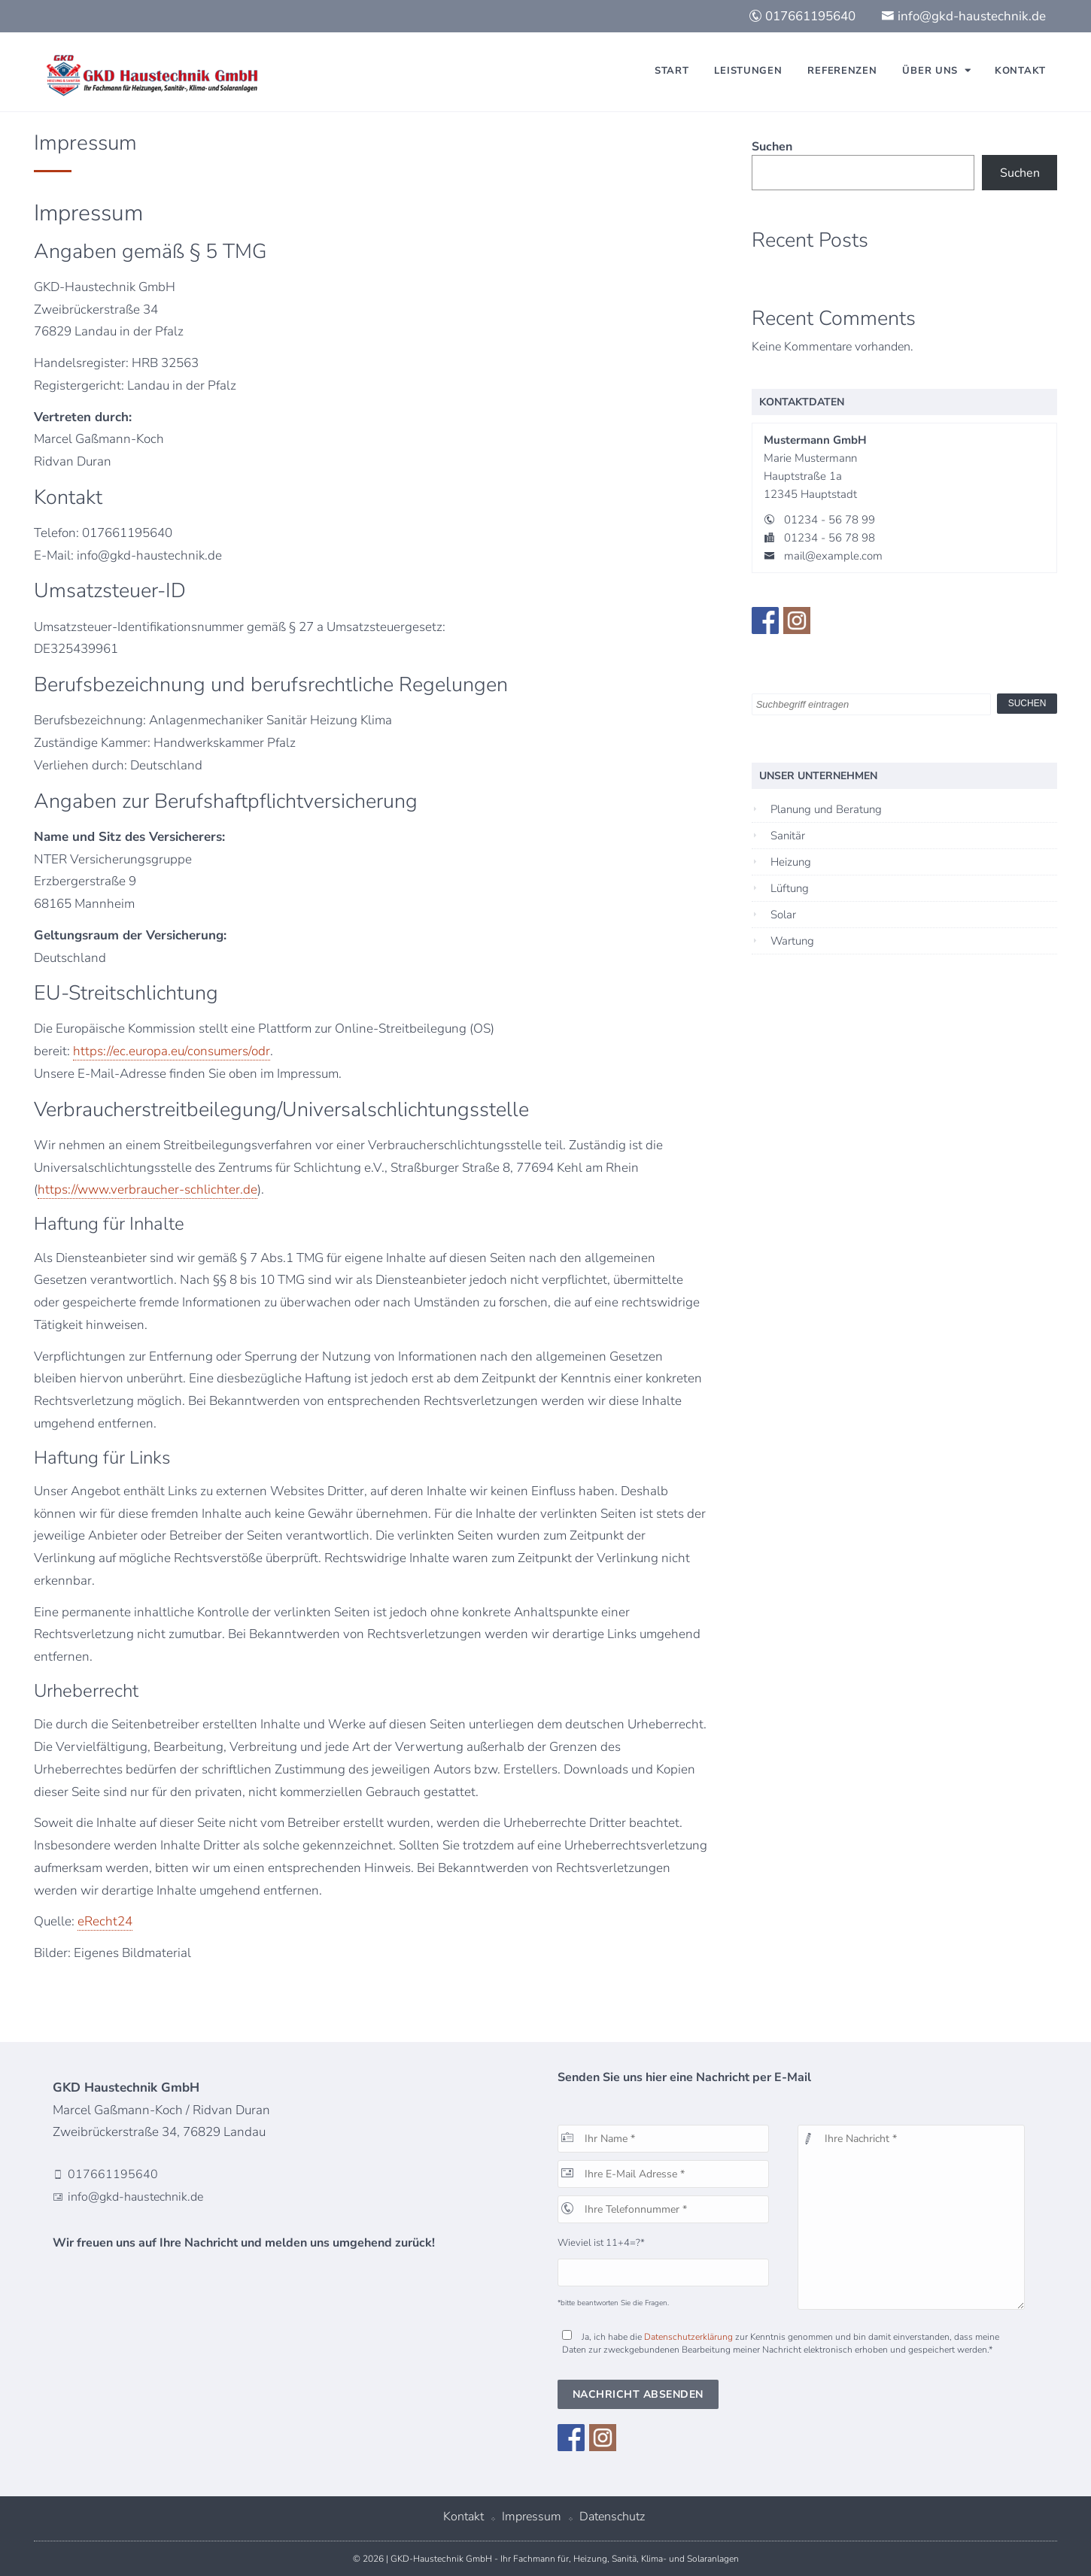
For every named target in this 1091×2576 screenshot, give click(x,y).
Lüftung (789, 888)
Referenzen (842, 70)
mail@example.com (833, 555)
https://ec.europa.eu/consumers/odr (171, 1051)
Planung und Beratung (826, 809)
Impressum (531, 2516)
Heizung (790, 861)
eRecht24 (104, 1921)
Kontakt (1020, 70)
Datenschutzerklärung (688, 2337)
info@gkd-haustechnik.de (963, 16)
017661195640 (802, 16)
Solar (783, 914)
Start (672, 70)
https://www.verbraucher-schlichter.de (147, 1189)
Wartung (792, 940)
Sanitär (787, 835)
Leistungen (748, 70)
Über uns (930, 70)
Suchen (772, 146)
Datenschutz (612, 2516)
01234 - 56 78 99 (829, 519)
